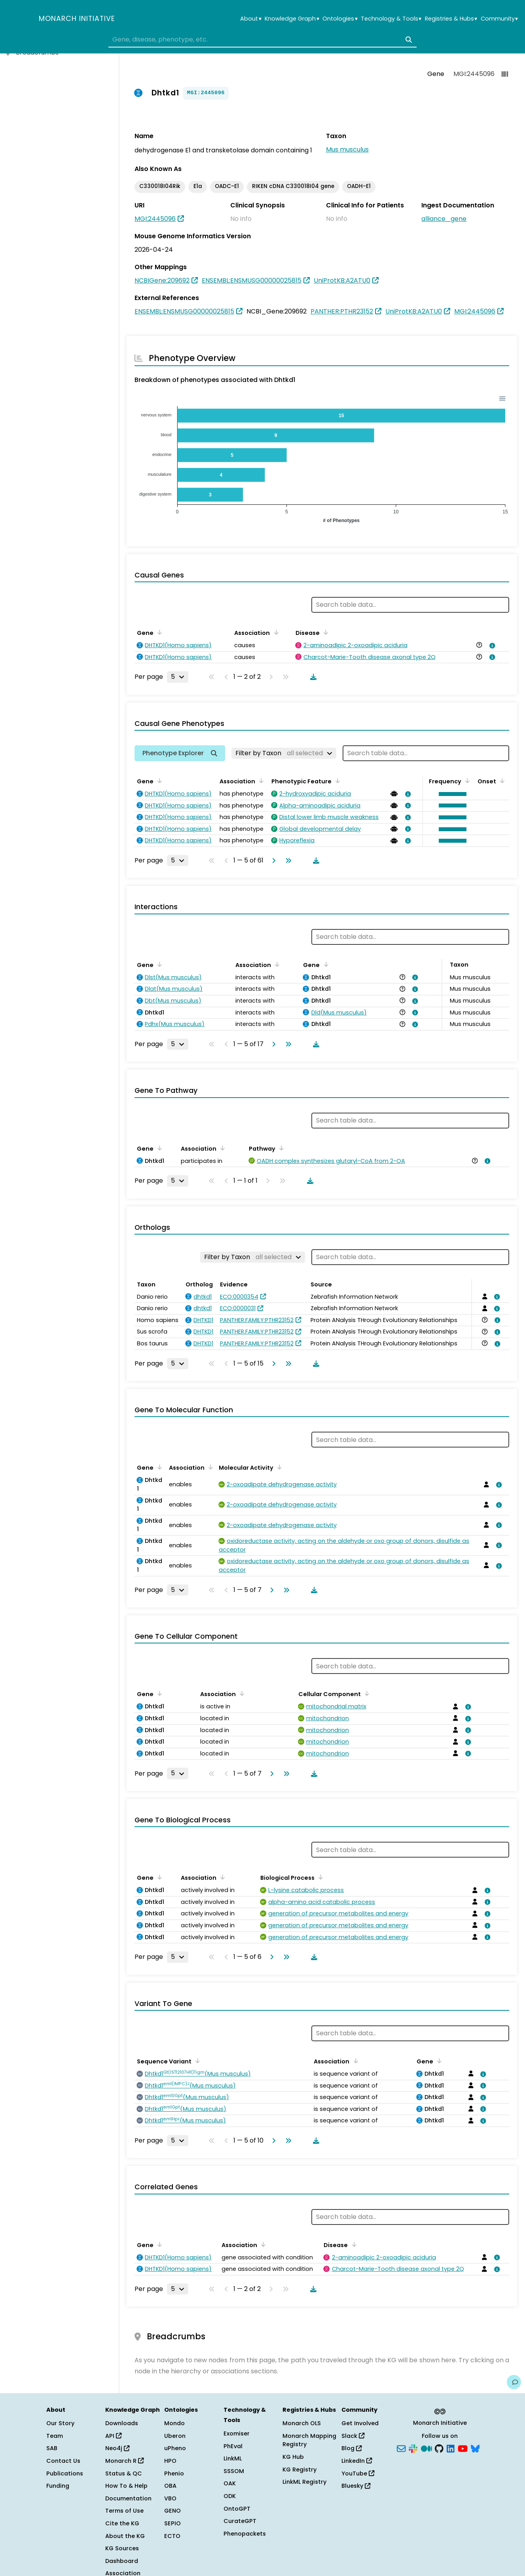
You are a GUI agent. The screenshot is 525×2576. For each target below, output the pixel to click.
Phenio (174, 2473)
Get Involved (360, 2423)
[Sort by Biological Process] (319, 1877)
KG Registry (299, 2469)
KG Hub (293, 2457)
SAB (51, 2448)
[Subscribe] (401, 2447)
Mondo (174, 2423)
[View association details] (490, 646)
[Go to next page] (272, 860)
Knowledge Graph (292, 18)
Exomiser (237, 2433)
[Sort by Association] (274, 632)
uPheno (175, 2448)
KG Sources (122, 2548)
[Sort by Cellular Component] (365, 1693)
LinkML (233, 2458)
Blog (351, 2448)
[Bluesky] (475, 2447)
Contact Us (63, 2461)
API (113, 2436)
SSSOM (234, 2471)
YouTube (357, 2473)
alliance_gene (443, 218)
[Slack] (413, 2447)
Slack (352, 2436)
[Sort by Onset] (501, 781)
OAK (230, 2483)
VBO (170, 2498)
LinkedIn (356, 2461)
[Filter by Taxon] (283, 753)
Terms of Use (124, 2511)
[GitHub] (439, 2447)
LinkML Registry (304, 2482)
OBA (170, 2486)
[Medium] (426, 2447)
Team (54, 2436)
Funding (57, 2486)
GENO (172, 2511)
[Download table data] (312, 676)
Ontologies (339, 18)
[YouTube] (463, 2447)
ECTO (172, 2536)
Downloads (121, 2423)
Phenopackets (245, 2534)
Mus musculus (347, 149)
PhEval (233, 2446)
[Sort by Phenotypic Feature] (336, 781)
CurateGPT (240, 2521)
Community (499, 18)
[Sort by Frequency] (466, 781)
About (250, 18)
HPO (170, 2461)
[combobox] (262, 39)
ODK (230, 2496)
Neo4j (117, 2448)
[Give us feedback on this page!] (514, 2382)
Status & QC (123, 2473)
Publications (64, 2473)
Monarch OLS (301, 2423)
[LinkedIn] (451, 2447)
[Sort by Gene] (158, 632)
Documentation (128, 2498)
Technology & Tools (391, 18)
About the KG (125, 2536)
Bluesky (355, 2486)
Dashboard (121, 2561)
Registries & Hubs (451, 18)
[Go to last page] (287, 860)
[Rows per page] (177, 676)
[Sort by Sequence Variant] (196, 2061)
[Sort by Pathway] (280, 1148)
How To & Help (126, 2486)
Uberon (175, 2436)
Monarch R (124, 2461)
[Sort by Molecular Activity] (278, 1467)
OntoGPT (237, 2509)
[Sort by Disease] (324, 632)
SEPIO (172, 2523)
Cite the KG (122, 2523)
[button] (451, 794)
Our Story (60, 2423)
